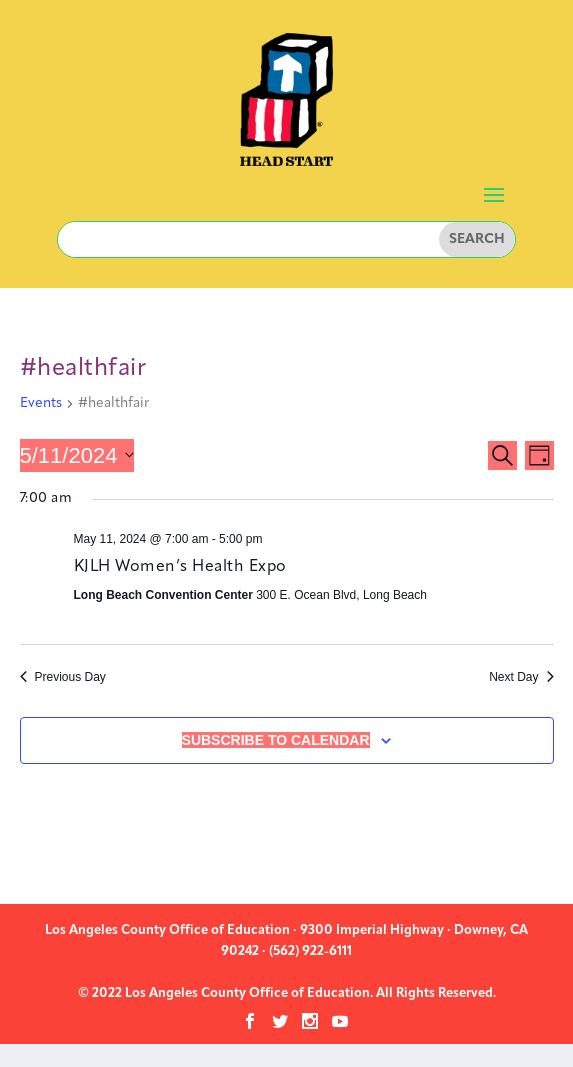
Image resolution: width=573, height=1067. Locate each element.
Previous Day (63, 677)
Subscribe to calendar (276, 740)
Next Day (521, 677)
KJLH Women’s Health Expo (180, 567)
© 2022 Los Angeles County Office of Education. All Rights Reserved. (287, 993)
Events (41, 403)
